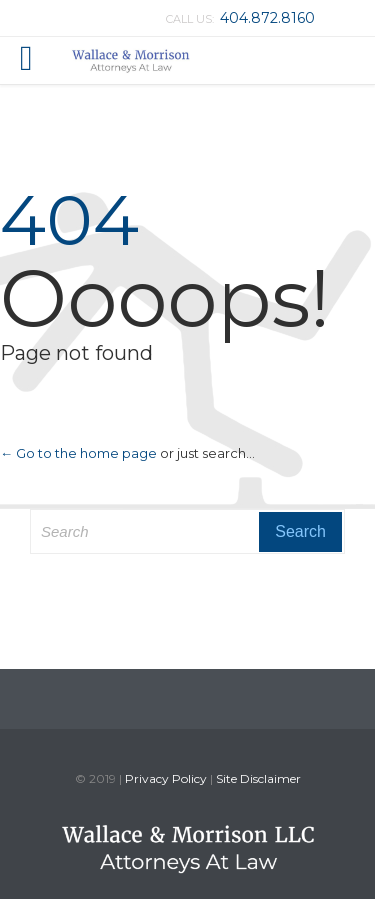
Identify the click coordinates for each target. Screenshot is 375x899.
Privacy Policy (166, 778)
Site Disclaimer (258, 778)
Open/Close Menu (37, 60)
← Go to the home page (78, 453)
